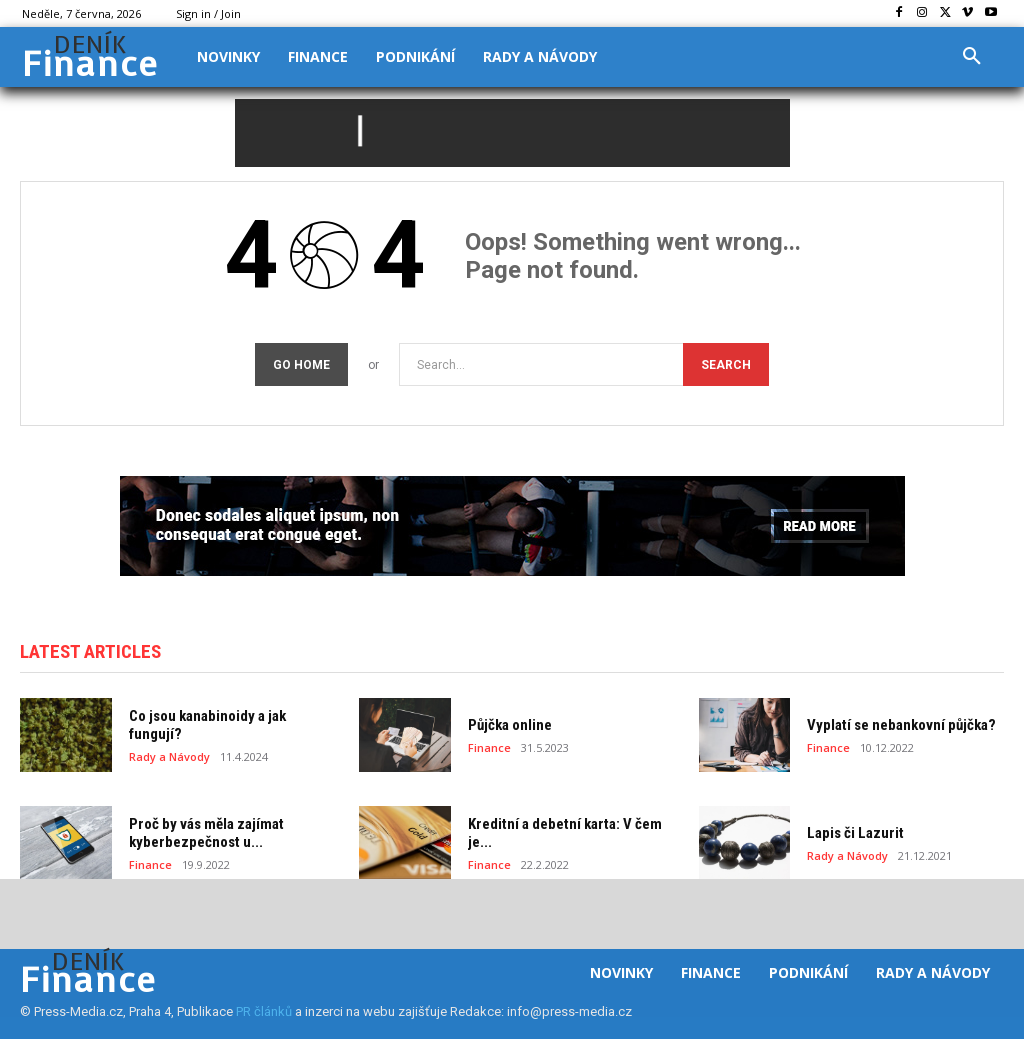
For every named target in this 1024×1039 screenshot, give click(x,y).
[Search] (726, 364)
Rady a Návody (169, 756)
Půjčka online (510, 725)
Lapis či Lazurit (855, 833)
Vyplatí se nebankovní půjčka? (901, 725)
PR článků (264, 1011)
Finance (489, 747)
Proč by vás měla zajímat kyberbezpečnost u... (206, 833)
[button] (972, 57)
